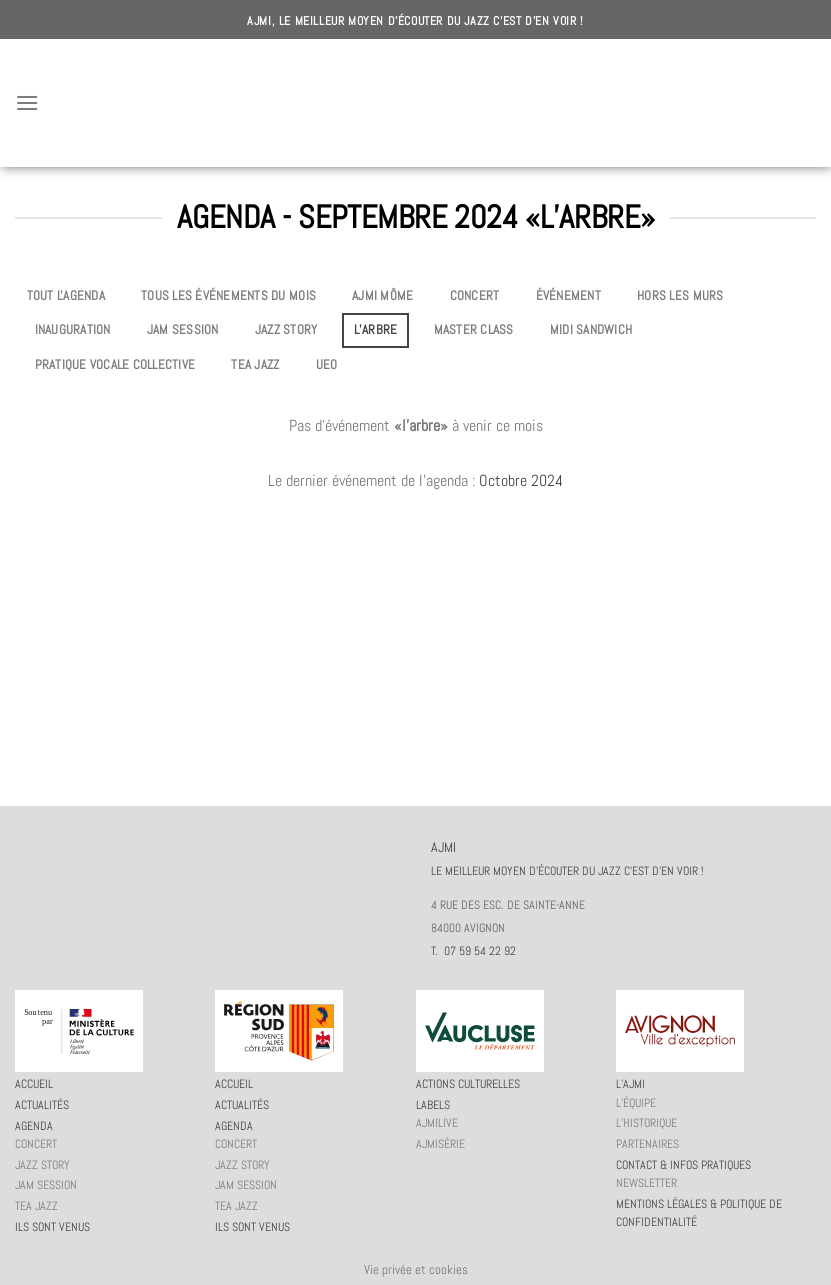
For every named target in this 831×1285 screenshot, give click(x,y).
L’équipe (636, 1103)
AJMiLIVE (437, 1123)
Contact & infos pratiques (683, 1165)
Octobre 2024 (521, 480)
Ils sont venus (52, 1227)
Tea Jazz (255, 364)
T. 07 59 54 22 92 (473, 951)
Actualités (42, 1105)
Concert (475, 295)
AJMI (416, 103)
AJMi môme (382, 295)
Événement (568, 295)
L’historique (646, 1123)
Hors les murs (680, 295)
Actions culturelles (468, 1084)
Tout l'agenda (66, 295)
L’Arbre (376, 329)
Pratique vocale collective (115, 364)
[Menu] (27, 102)
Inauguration (73, 329)
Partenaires (647, 1144)
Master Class (474, 329)
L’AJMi (630, 1084)
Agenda (34, 1126)
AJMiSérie (440, 1144)
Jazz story (286, 329)
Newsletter (646, 1183)
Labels (433, 1105)
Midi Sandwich (591, 329)
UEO (327, 364)
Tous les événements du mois (228, 295)
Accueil (34, 1084)
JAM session (183, 329)
